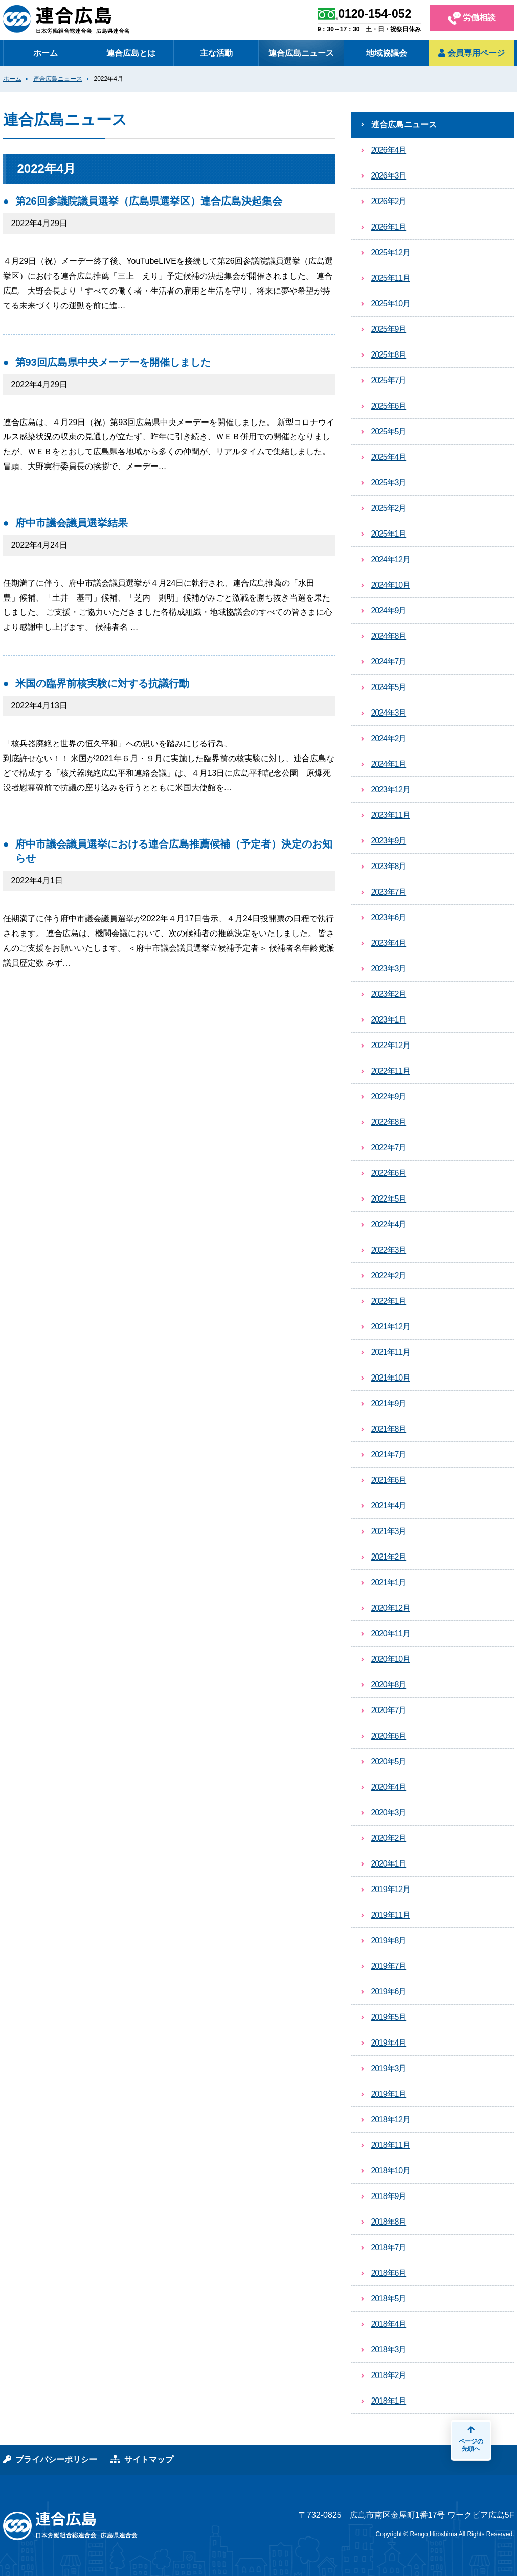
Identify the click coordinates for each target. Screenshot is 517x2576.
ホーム (45, 53)
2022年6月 (389, 1173)
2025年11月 (390, 278)
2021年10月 (390, 1377)
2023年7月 (389, 891)
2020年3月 (389, 1812)
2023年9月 (389, 840)
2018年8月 (389, 2221)
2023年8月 (389, 866)
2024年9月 (389, 610)
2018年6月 (389, 2273)
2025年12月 (390, 252)
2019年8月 (389, 1940)
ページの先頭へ (471, 2439)
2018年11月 (390, 2145)
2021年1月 (389, 1582)
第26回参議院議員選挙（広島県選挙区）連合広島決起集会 (148, 201)
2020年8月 (389, 1684)
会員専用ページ (471, 53)
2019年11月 (390, 1915)
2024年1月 (389, 764)
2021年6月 (389, 1480)
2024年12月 (390, 559)
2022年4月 (389, 1224)
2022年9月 (389, 1096)
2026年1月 (389, 227)
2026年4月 (389, 150)
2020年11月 (390, 1633)
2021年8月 (389, 1429)
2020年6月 (389, 1735)
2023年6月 (389, 917)
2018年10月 (390, 2170)
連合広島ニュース (301, 53)
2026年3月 (389, 175)
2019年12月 (390, 1889)
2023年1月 (389, 1019)
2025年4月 (389, 457)
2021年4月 (389, 1505)
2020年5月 (389, 1761)
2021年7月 (389, 1454)
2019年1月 (389, 2094)
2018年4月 (389, 2324)
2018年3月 (389, 2349)
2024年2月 (389, 738)
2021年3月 (389, 1531)
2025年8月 (389, 354)
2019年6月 (389, 1991)
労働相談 (472, 18)
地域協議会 (386, 53)
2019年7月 (389, 1966)
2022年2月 (389, 1275)
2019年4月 (389, 2042)
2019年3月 (389, 2068)
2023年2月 (389, 994)
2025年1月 (389, 533)
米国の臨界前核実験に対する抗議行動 (102, 683)
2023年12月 (390, 789)
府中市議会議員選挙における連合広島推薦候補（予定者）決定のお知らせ (173, 851)
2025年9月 (389, 329)
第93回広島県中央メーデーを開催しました (113, 362)
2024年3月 (389, 712)
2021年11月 (390, 1352)
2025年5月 (389, 431)
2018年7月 (389, 2247)
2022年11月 (390, 1071)
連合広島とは (130, 53)
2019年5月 (389, 2017)
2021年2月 (389, 1556)
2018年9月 (389, 2196)
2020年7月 (389, 1710)
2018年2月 (389, 2375)
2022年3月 (389, 1250)
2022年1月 (389, 1301)
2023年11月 (390, 815)
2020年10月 (390, 1659)
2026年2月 (389, 201)
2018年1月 (389, 2400)
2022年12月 (390, 1045)
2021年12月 (390, 1326)
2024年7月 (389, 661)
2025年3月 (389, 482)
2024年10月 (390, 585)
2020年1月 (389, 1863)
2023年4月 (389, 943)
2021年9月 (389, 1403)
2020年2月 (389, 1838)
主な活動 (216, 53)
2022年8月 (389, 1122)
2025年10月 (390, 303)
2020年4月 (389, 1787)
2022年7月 (389, 1147)
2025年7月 (389, 380)
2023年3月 (389, 968)
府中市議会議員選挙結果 (71, 522)
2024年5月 (389, 687)
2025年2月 (389, 508)
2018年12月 (390, 2119)
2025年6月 (389, 406)
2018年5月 (389, 2298)
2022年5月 (389, 1198)
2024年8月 (389, 636)
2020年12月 (390, 1608)
